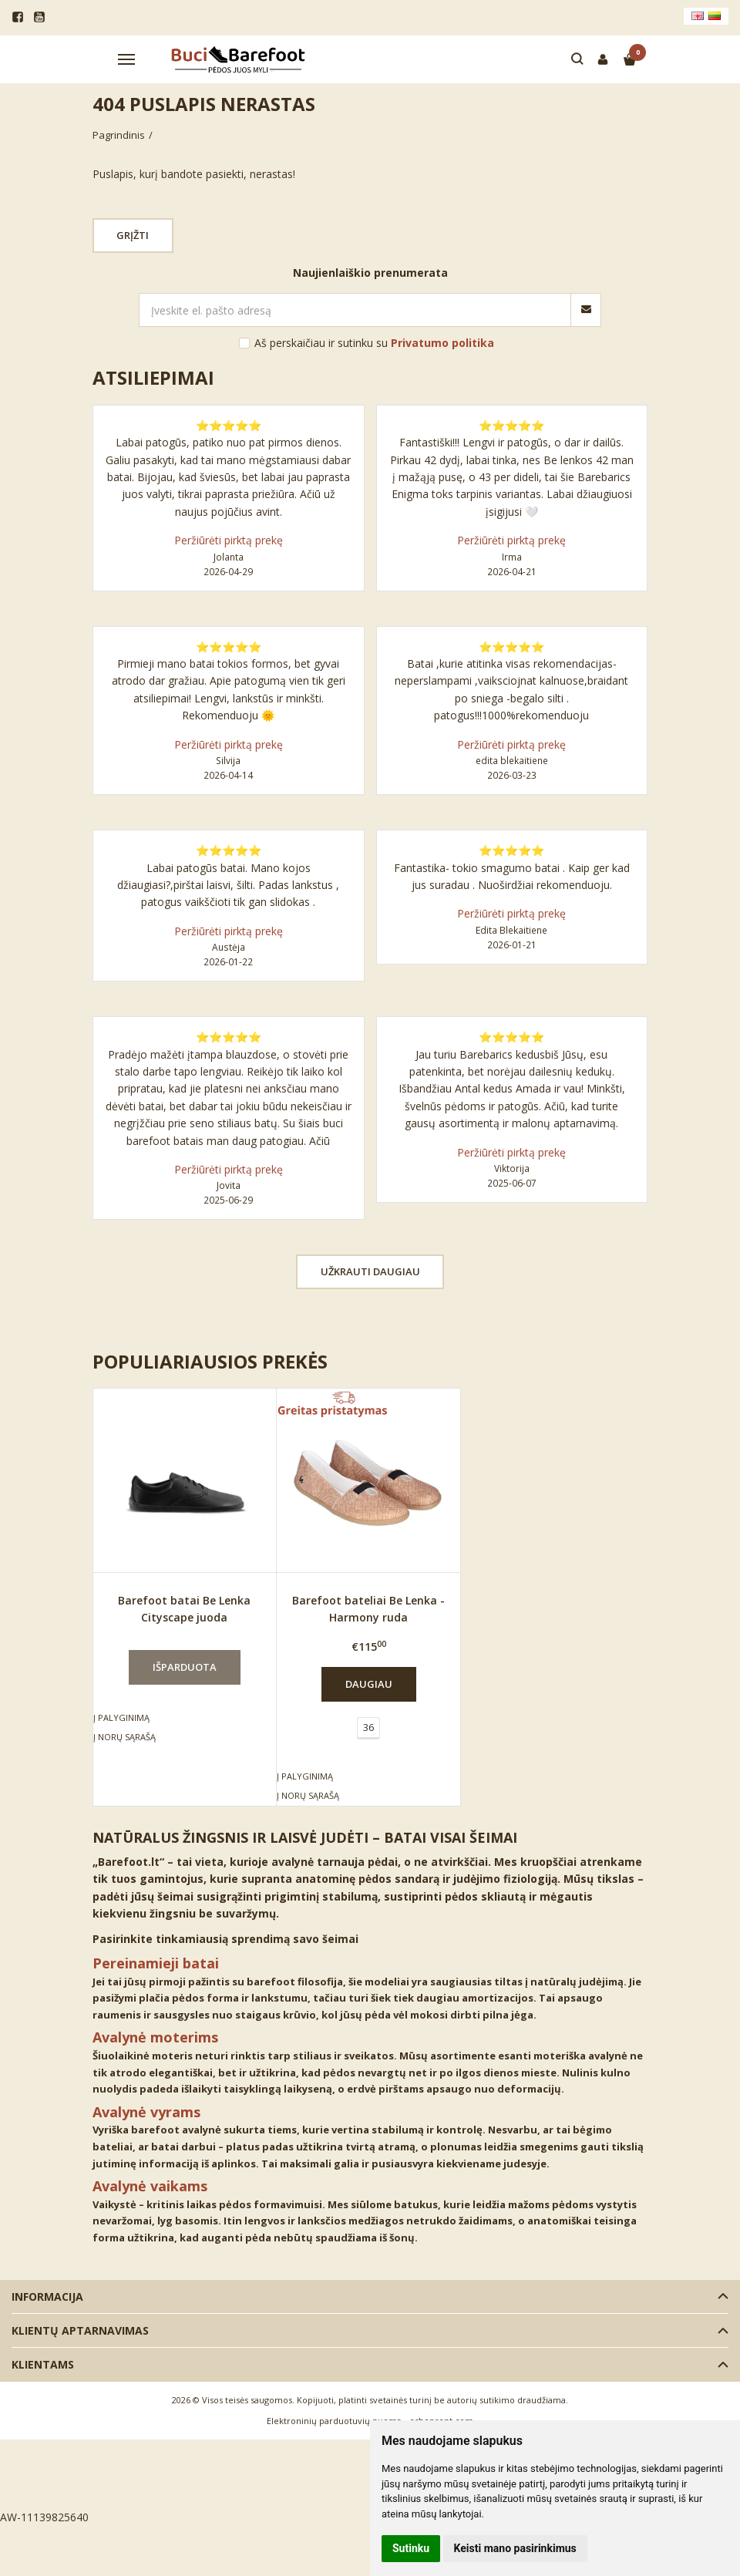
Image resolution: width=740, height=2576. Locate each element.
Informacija (47, 2296)
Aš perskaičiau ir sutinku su (374, 342)
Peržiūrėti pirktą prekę (228, 540)
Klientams (43, 2364)
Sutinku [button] (410, 2548)
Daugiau (368, 1684)
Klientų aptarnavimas (80, 2330)
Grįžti (133, 235)
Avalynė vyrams (146, 2112)
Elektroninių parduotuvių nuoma (334, 2420)
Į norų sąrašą (124, 1737)
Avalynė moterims (155, 2037)
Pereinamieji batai (155, 1963)
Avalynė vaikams (149, 2186)
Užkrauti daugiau (370, 1271)
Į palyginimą (121, 1717)
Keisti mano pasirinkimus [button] (515, 2548)
